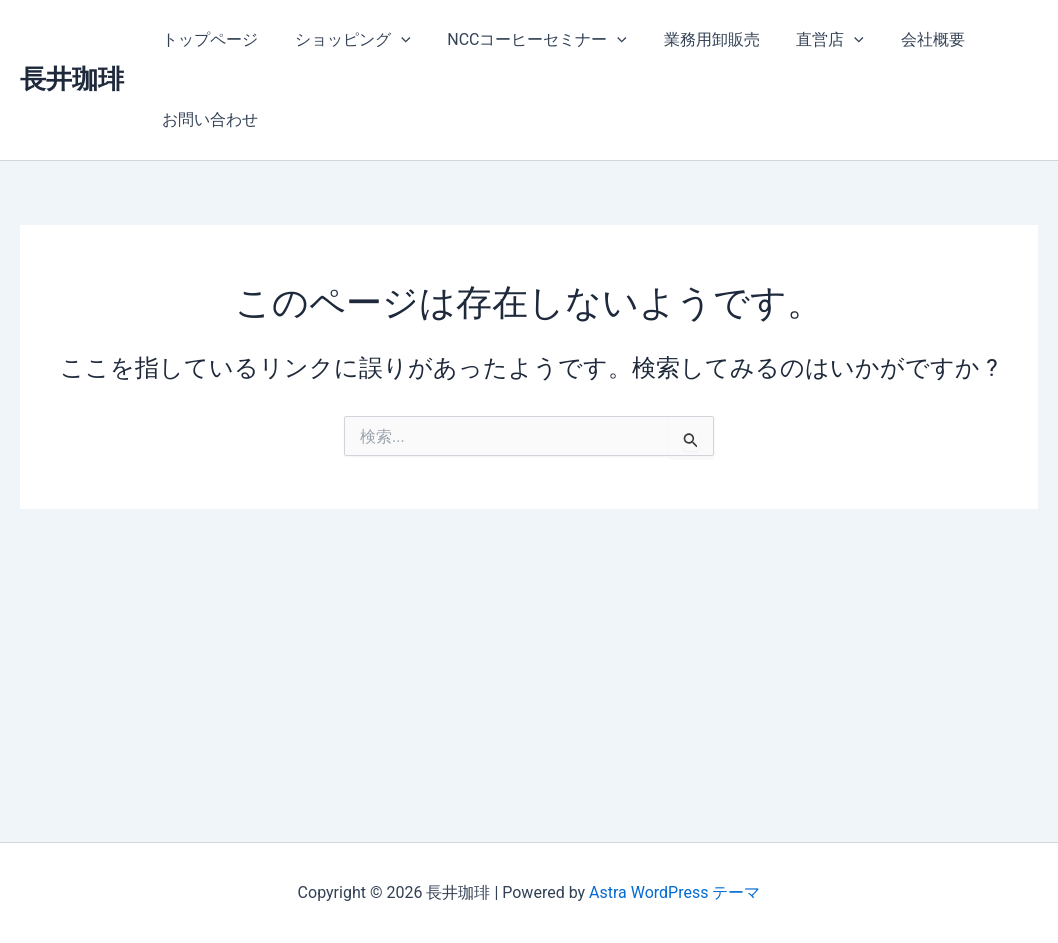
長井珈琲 (72, 79)
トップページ (208, 39)
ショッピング (346, 40)
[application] (394, 40)
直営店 (809, 40)
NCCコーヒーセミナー (526, 40)
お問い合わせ (208, 119)
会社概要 (907, 39)
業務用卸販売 (695, 39)
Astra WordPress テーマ (674, 892)
